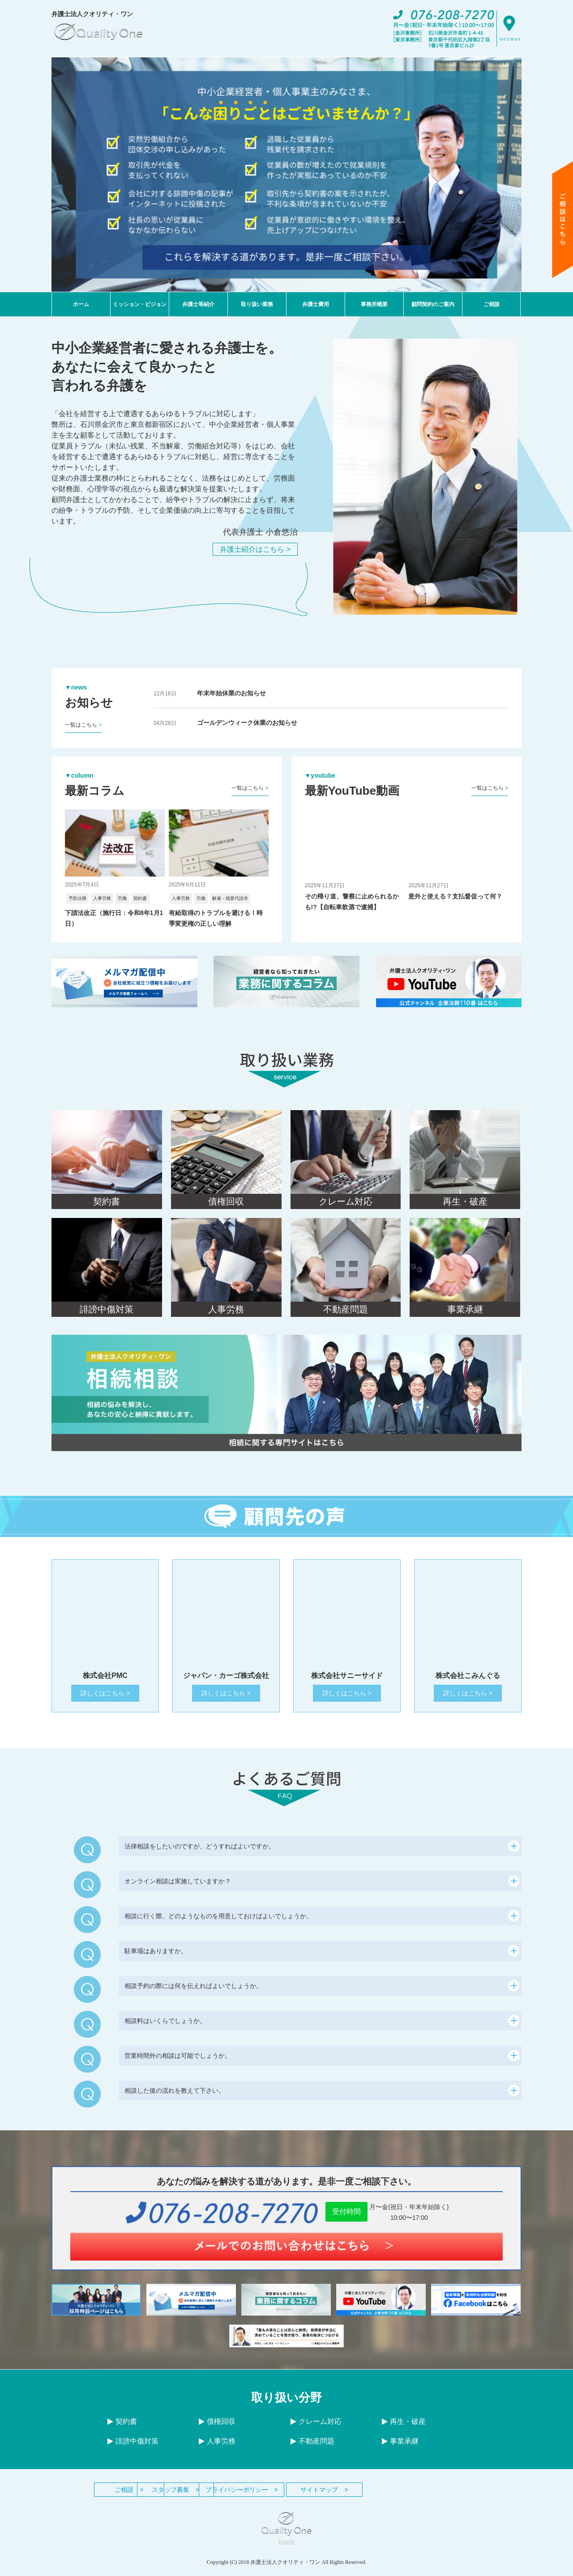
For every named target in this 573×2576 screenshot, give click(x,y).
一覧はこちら (83, 725)
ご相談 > (138, 2495)
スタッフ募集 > (237, 2495)
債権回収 (217, 2427)
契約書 (122, 2427)
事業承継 (400, 2447)
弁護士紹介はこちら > (255, 549)
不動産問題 (312, 2447)
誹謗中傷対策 (132, 2447)
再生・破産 (404, 2427)
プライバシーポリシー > (335, 2495)
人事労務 (217, 2447)
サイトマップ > (434, 2495)
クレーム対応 (316, 2427)
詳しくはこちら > (105, 1699)
